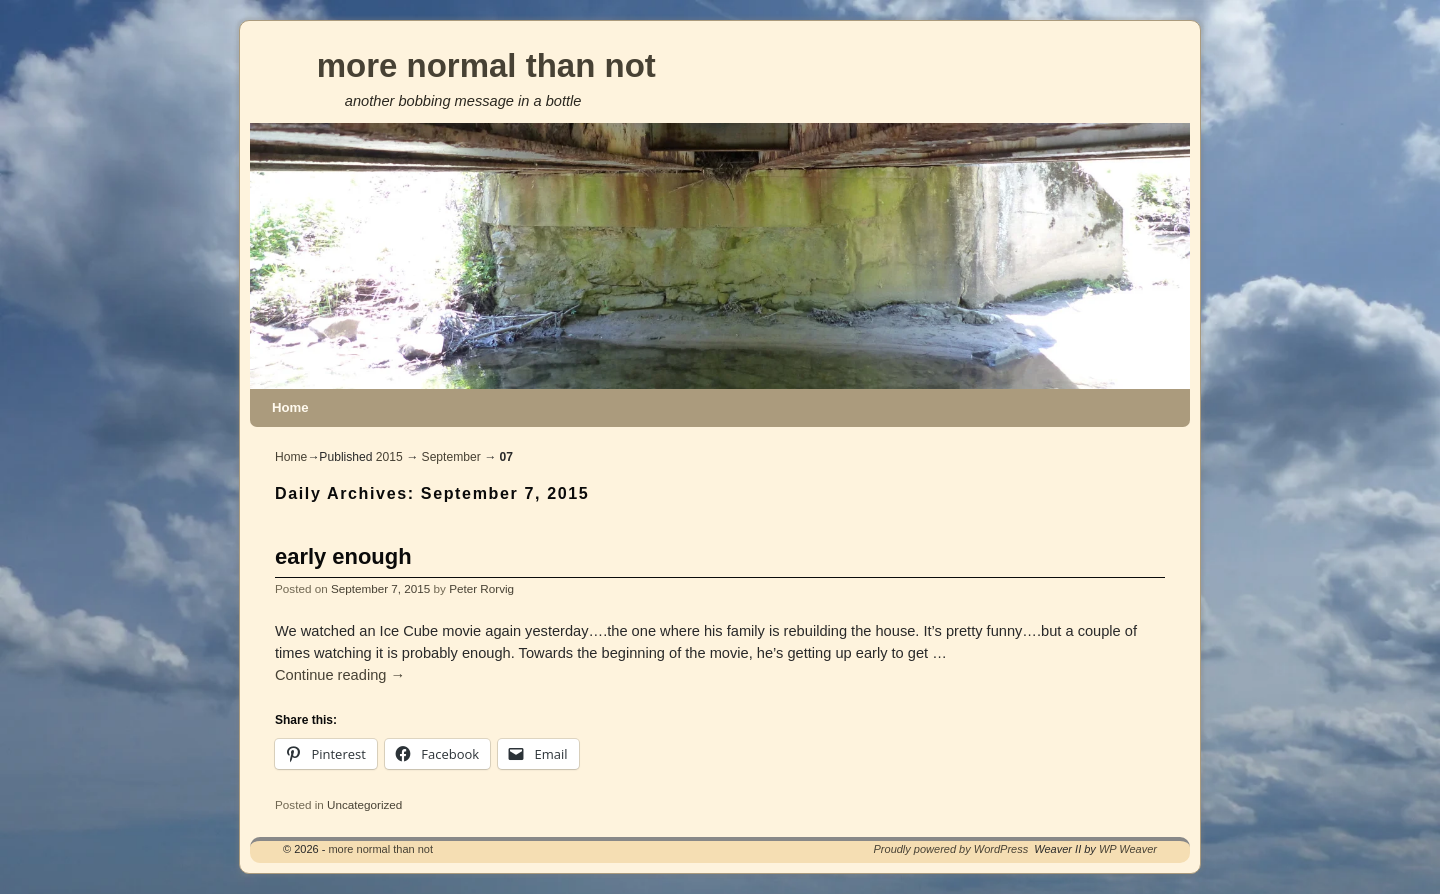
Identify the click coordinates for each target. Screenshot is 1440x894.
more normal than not (486, 65)
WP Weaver (1128, 849)
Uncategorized (364, 804)
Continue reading (340, 675)
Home (290, 407)
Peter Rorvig (481, 588)
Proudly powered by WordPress (951, 849)
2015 (389, 457)
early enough (343, 556)
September (451, 457)
